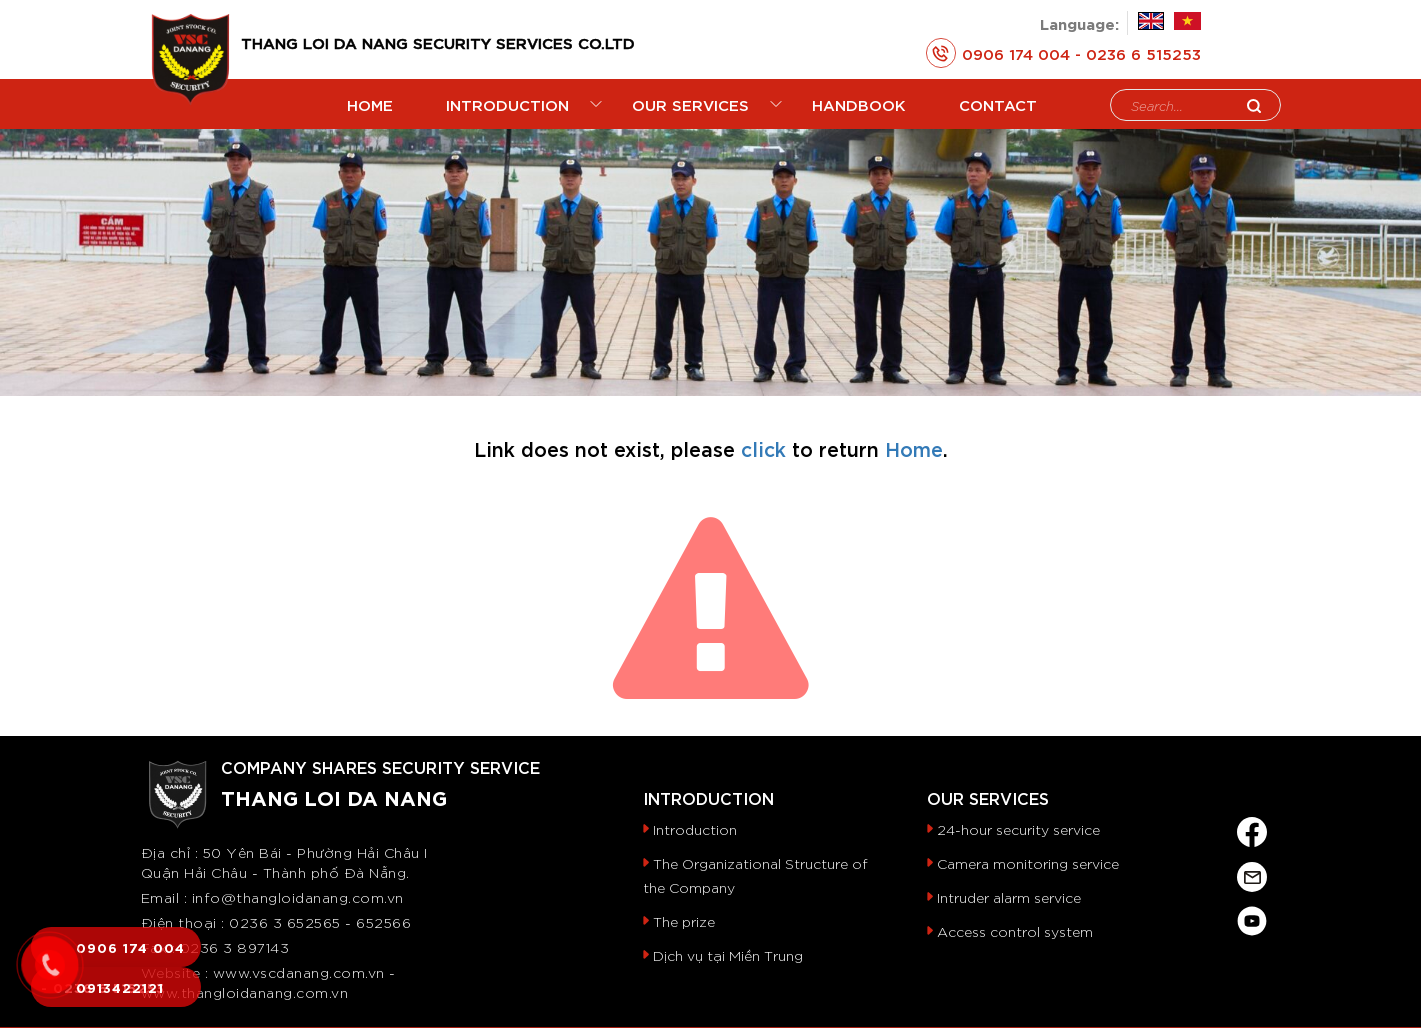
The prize (684, 921)
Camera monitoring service (1028, 863)
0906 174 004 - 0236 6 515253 (1063, 53)
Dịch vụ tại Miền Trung (728, 955)
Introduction (695, 829)
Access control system (1015, 931)
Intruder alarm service (1009, 897)
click (763, 448)
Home (914, 448)
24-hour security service (1018, 829)
